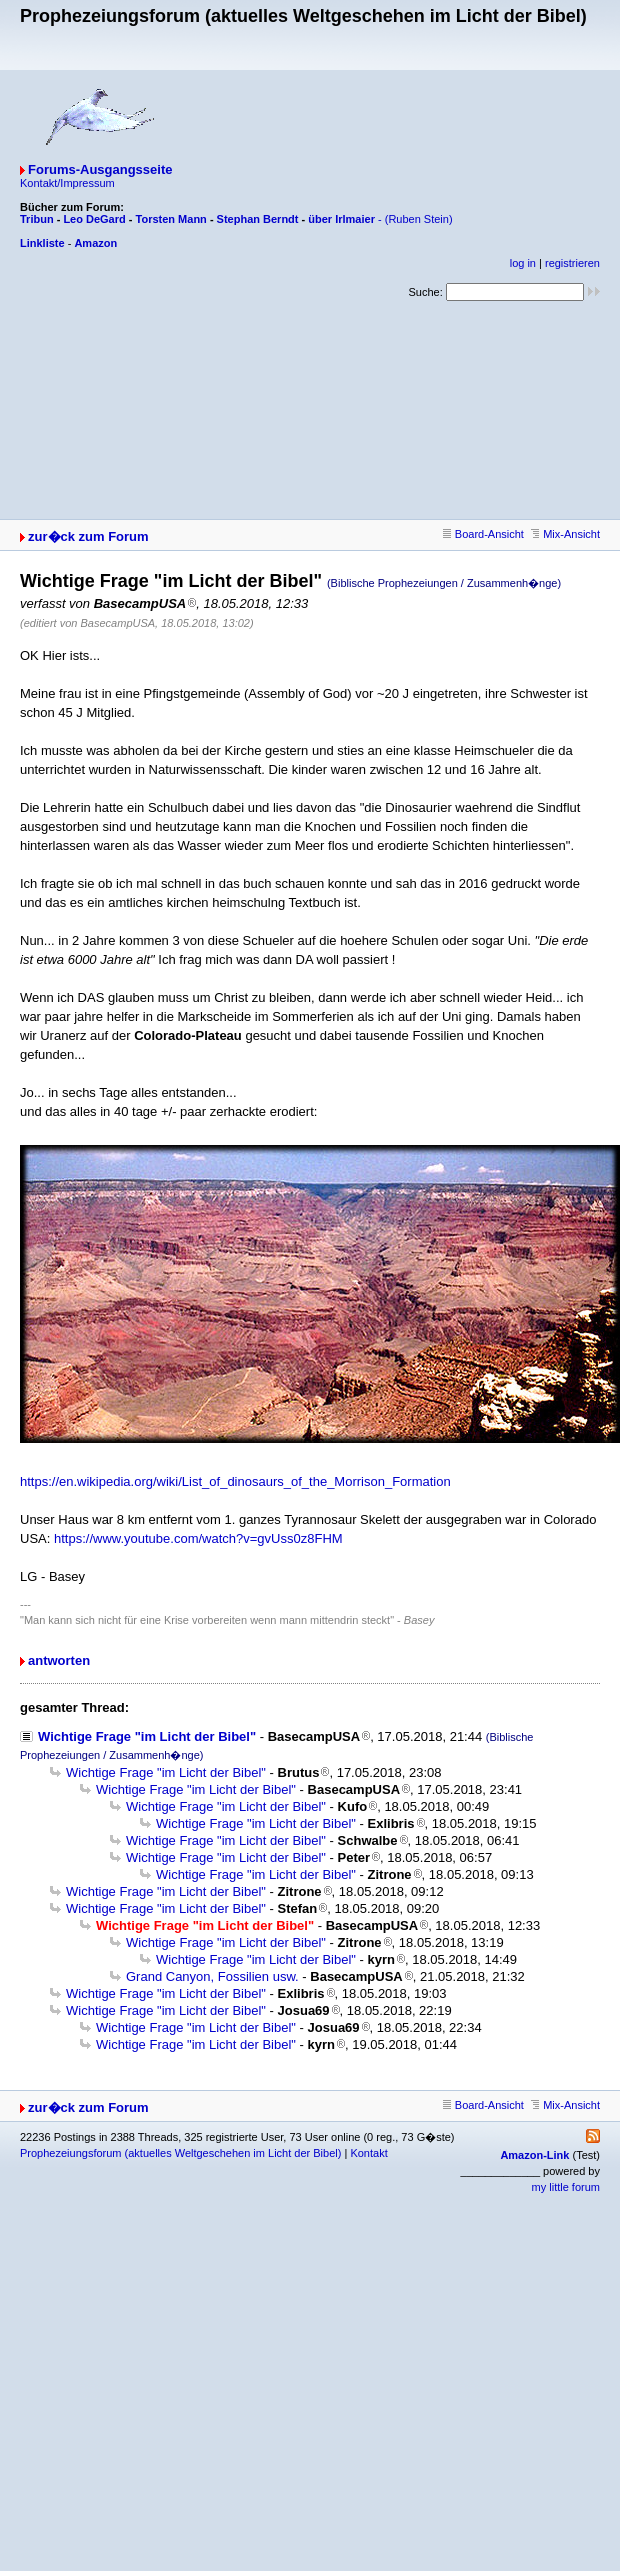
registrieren (572, 263)
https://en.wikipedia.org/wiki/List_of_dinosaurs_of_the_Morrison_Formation (235, 1481)
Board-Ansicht (483, 534)
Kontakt (368, 2153)
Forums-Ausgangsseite (100, 169)
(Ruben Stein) (419, 219)
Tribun (37, 219)
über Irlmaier (341, 219)
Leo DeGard (94, 219)
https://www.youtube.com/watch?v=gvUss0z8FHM (198, 1538)
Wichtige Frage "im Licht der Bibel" (147, 1736)
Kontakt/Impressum (67, 183)
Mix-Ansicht (565, 534)
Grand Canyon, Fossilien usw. (212, 1976)
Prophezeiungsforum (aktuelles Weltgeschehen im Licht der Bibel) (180, 2153)
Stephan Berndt (258, 219)
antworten (59, 1660)
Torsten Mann (171, 219)
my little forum (566, 2187)
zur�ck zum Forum (88, 536)
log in (523, 263)
